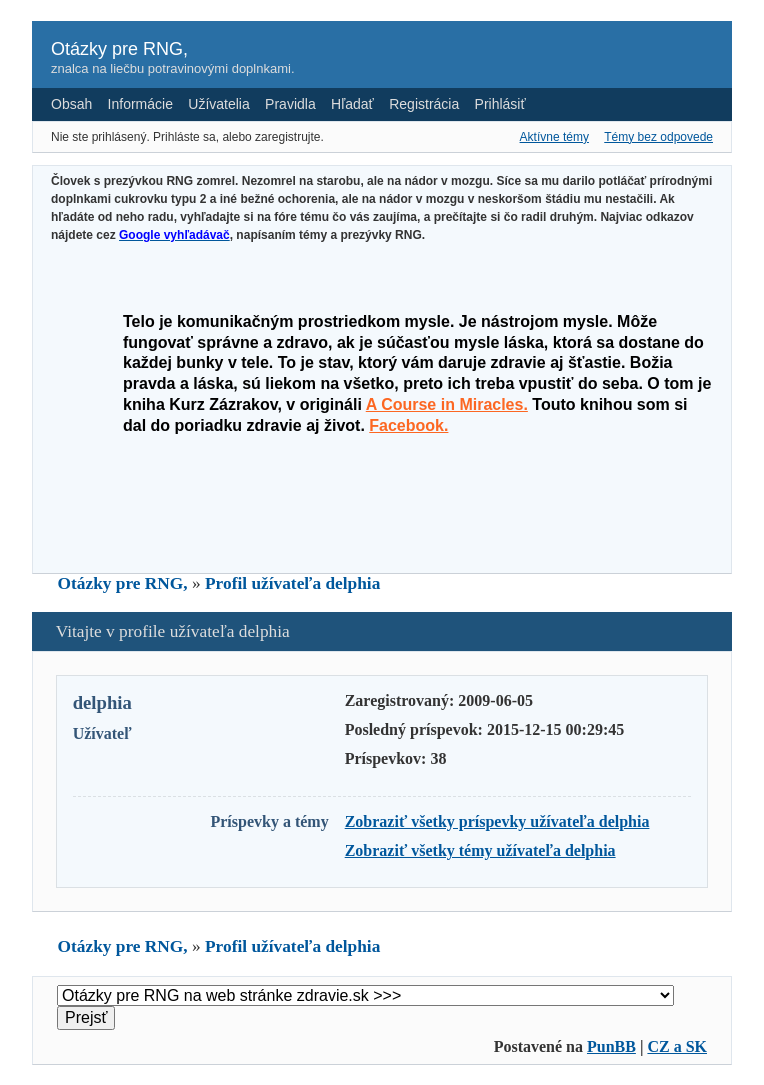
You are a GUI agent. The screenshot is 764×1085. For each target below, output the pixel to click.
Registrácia (424, 104)
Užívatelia (218, 104)
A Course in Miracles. (447, 404)
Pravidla (290, 104)
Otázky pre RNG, (119, 49)
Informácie (140, 104)
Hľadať (352, 104)
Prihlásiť (500, 104)
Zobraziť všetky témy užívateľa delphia (480, 850)
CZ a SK (677, 1046)
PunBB (611, 1046)
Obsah (71, 104)
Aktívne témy (554, 137)
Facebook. (408, 425)
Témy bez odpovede (658, 137)
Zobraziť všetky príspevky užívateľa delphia (497, 821)
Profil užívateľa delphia (292, 583)
